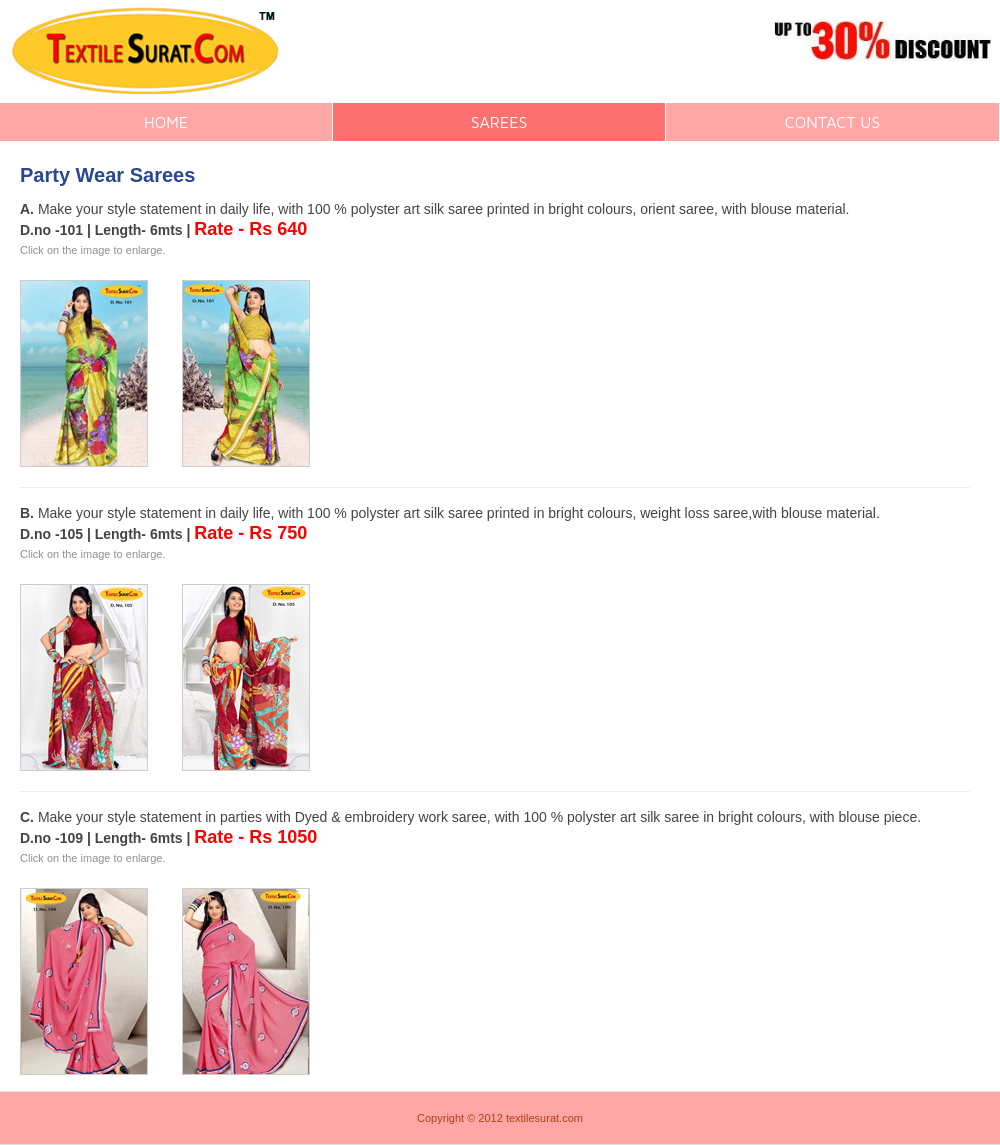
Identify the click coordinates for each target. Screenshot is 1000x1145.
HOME (166, 122)
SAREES (499, 122)
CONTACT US (832, 122)
